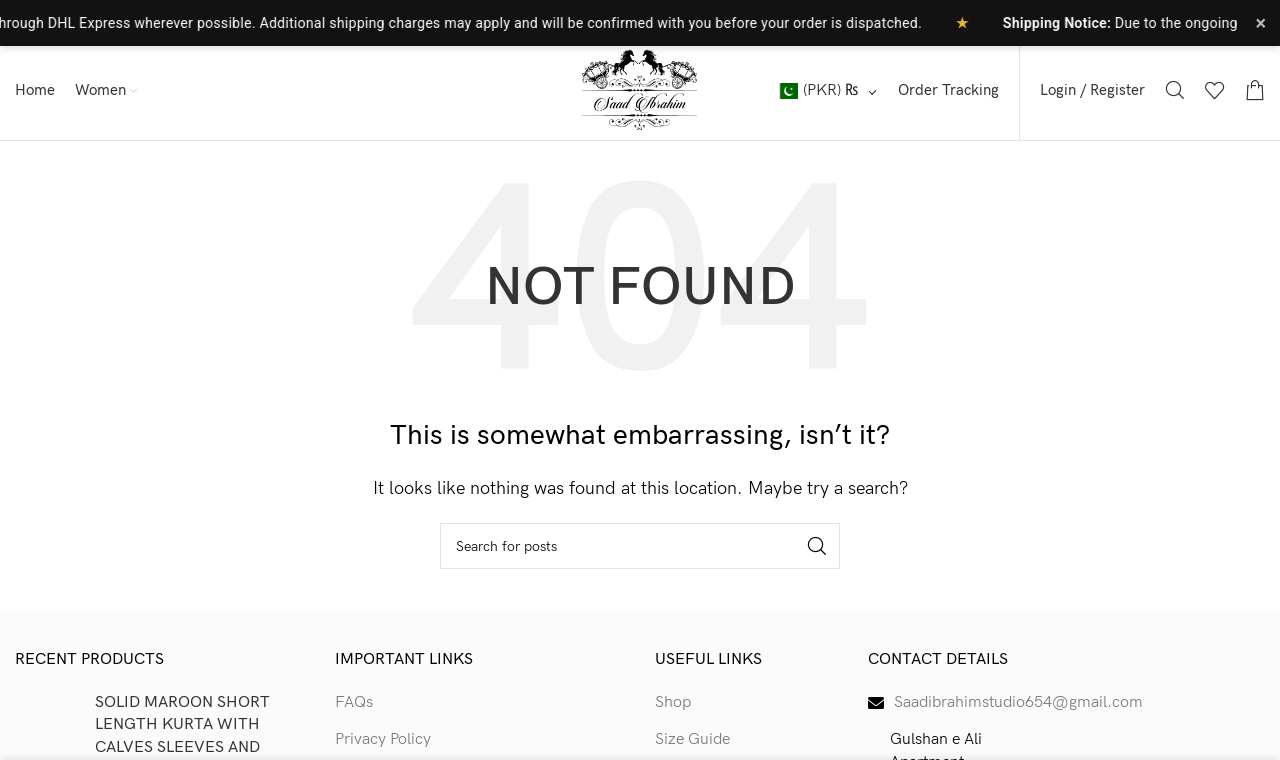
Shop (673, 702)
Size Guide (692, 739)
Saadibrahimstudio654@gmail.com (1018, 702)
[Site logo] (640, 89)
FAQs (354, 702)
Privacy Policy (383, 739)
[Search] (1175, 90)
